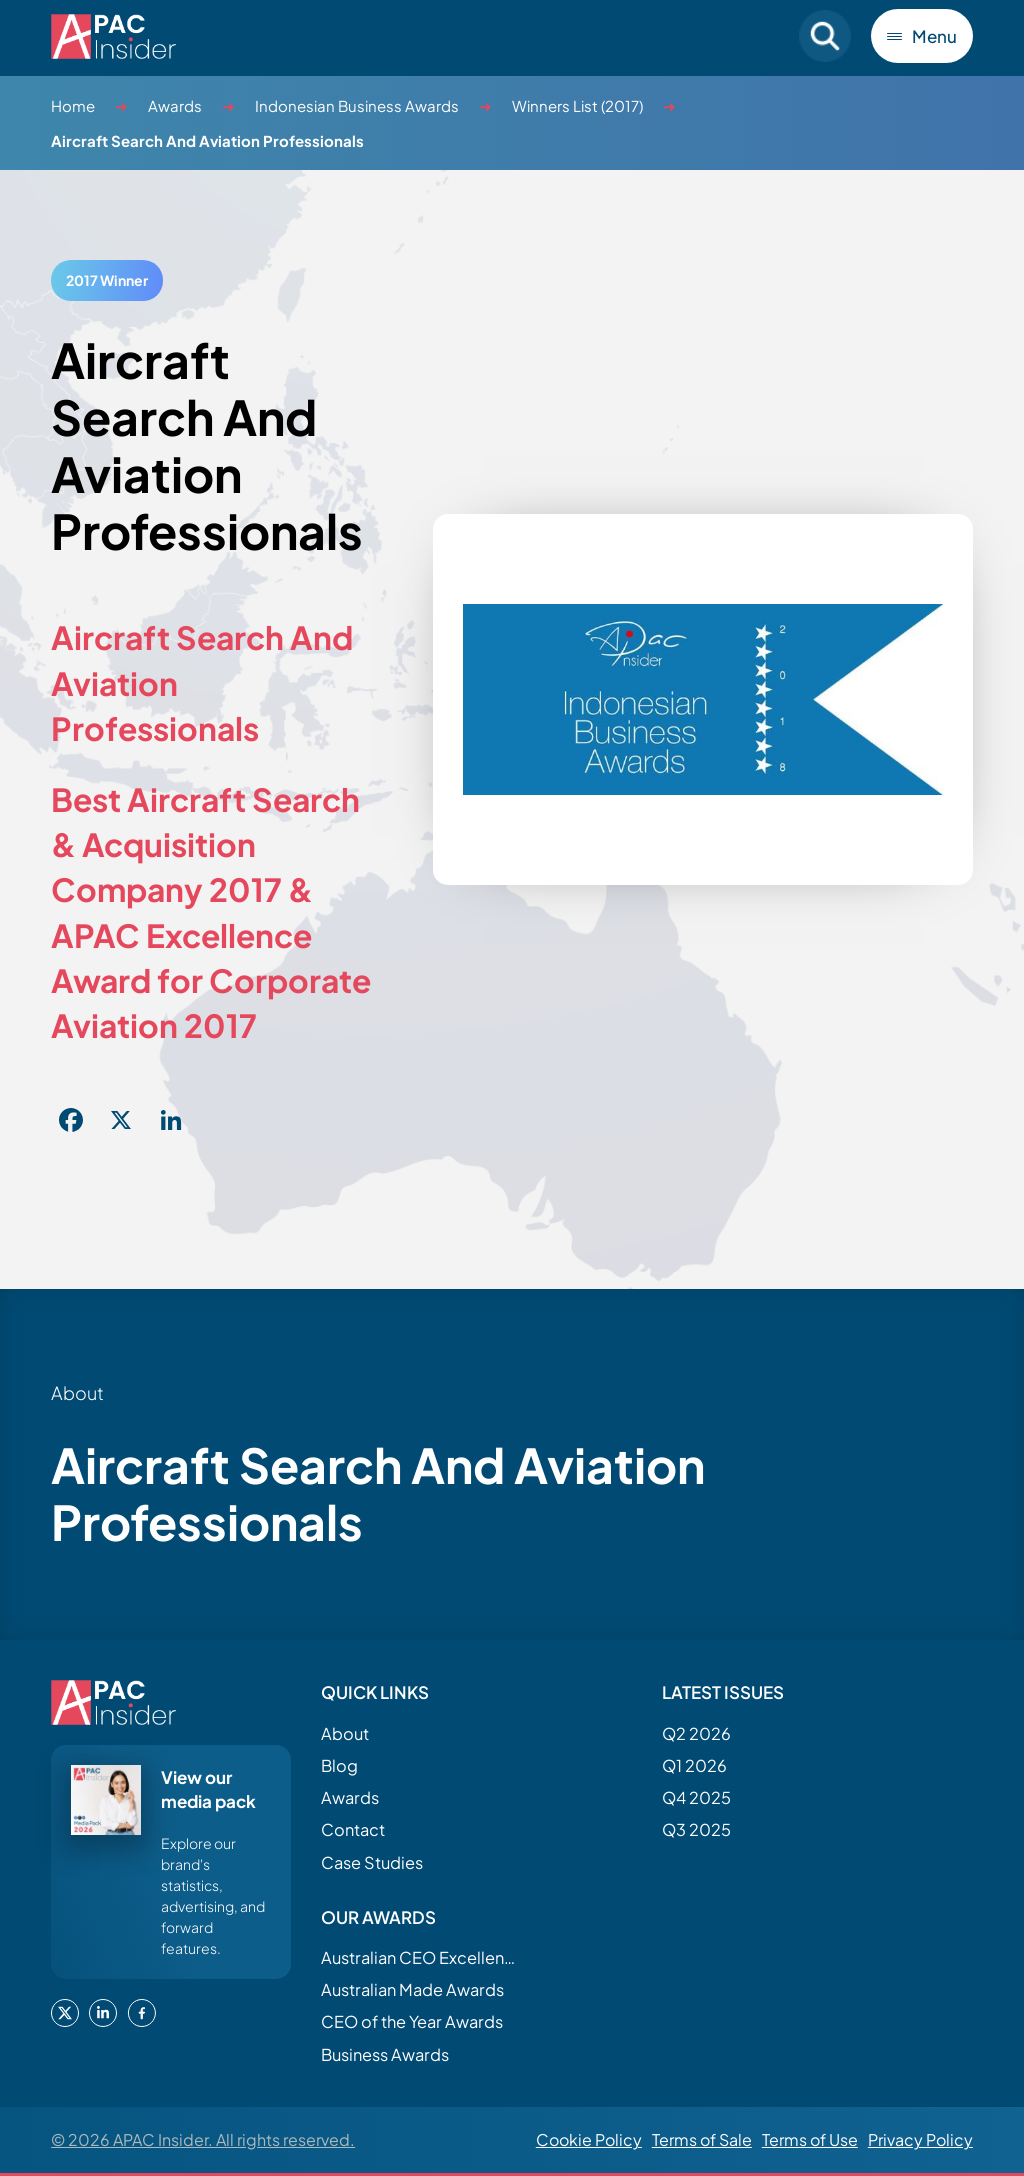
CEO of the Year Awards (412, 2022)
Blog (339, 1765)
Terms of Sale (702, 2140)
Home (73, 105)
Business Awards (385, 2054)
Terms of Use (810, 2140)
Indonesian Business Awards (357, 105)
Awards (175, 105)
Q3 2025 (696, 1829)
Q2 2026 (696, 1733)
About (345, 1733)
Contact (353, 1829)
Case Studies (372, 1862)
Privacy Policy (920, 2140)
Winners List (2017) (577, 105)
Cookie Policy (589, 2140)
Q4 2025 (696, 1797)
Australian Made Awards (412, 1989)
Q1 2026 (694, 1765)
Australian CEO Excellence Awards (421, 1957)
